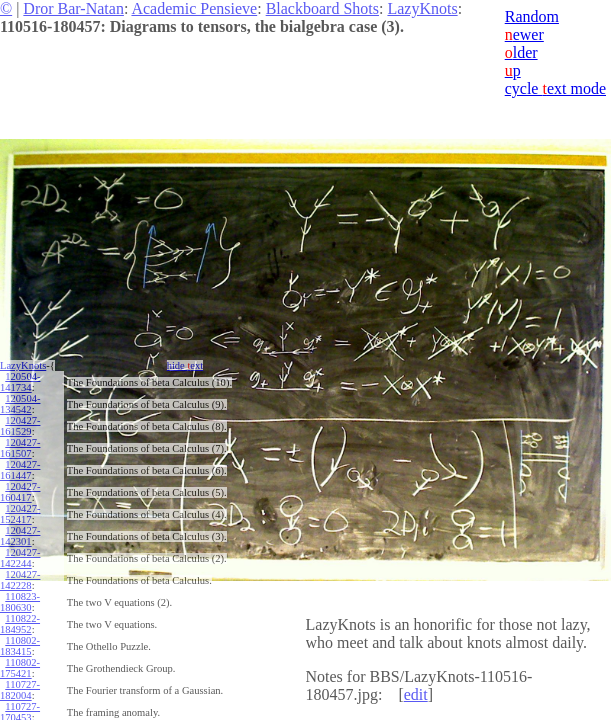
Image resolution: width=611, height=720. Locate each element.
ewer (524, 34)
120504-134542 (20, 404)
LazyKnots (422, 8)
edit (416, 694)
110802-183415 (20, 646)
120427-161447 (20, 470)
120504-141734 (20, 382)
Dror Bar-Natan (73, 8)
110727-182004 (20, 690)
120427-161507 (20, 448)
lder (521, 52)
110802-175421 (20, 668)
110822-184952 (20, 624)
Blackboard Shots (322, 8)
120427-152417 (20, 514)
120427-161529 (20, 426)
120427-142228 (20, 580)
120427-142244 (20, 558)
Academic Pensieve (194, 8)
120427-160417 (20, 492)
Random (532, 16)
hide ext (185, 365)
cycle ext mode (555, 88)
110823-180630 (20, 602)
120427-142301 (20, 536)
